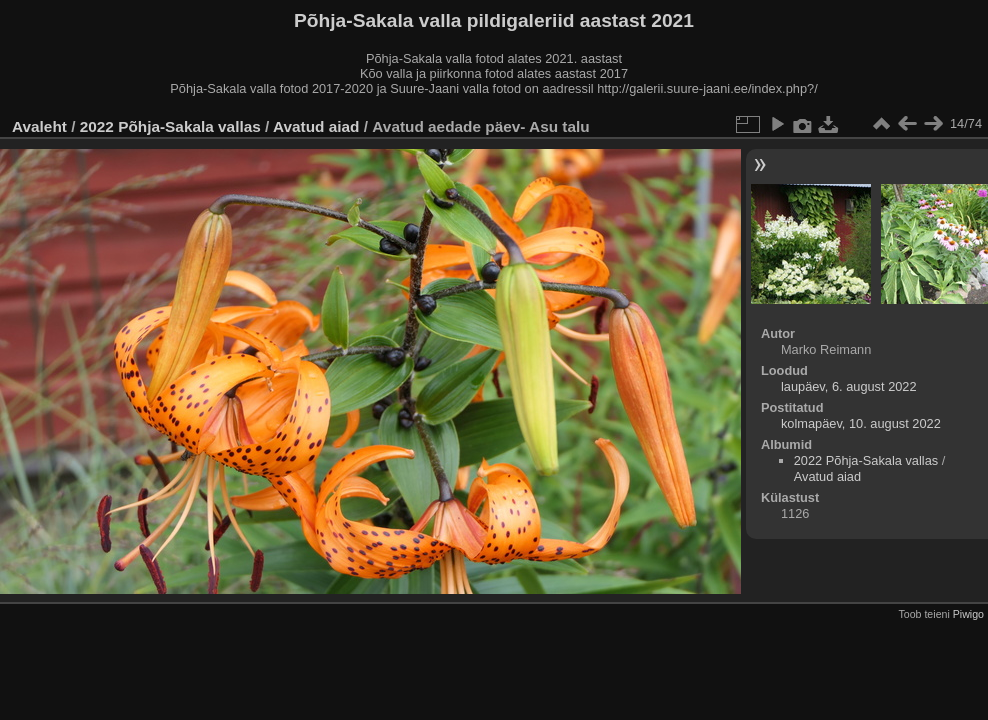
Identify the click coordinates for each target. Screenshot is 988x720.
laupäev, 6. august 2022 (849, 386)
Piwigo (968, 614)
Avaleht (39, 126)
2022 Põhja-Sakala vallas (170, 126)
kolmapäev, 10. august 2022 (861, 423)
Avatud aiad (316, 126)
